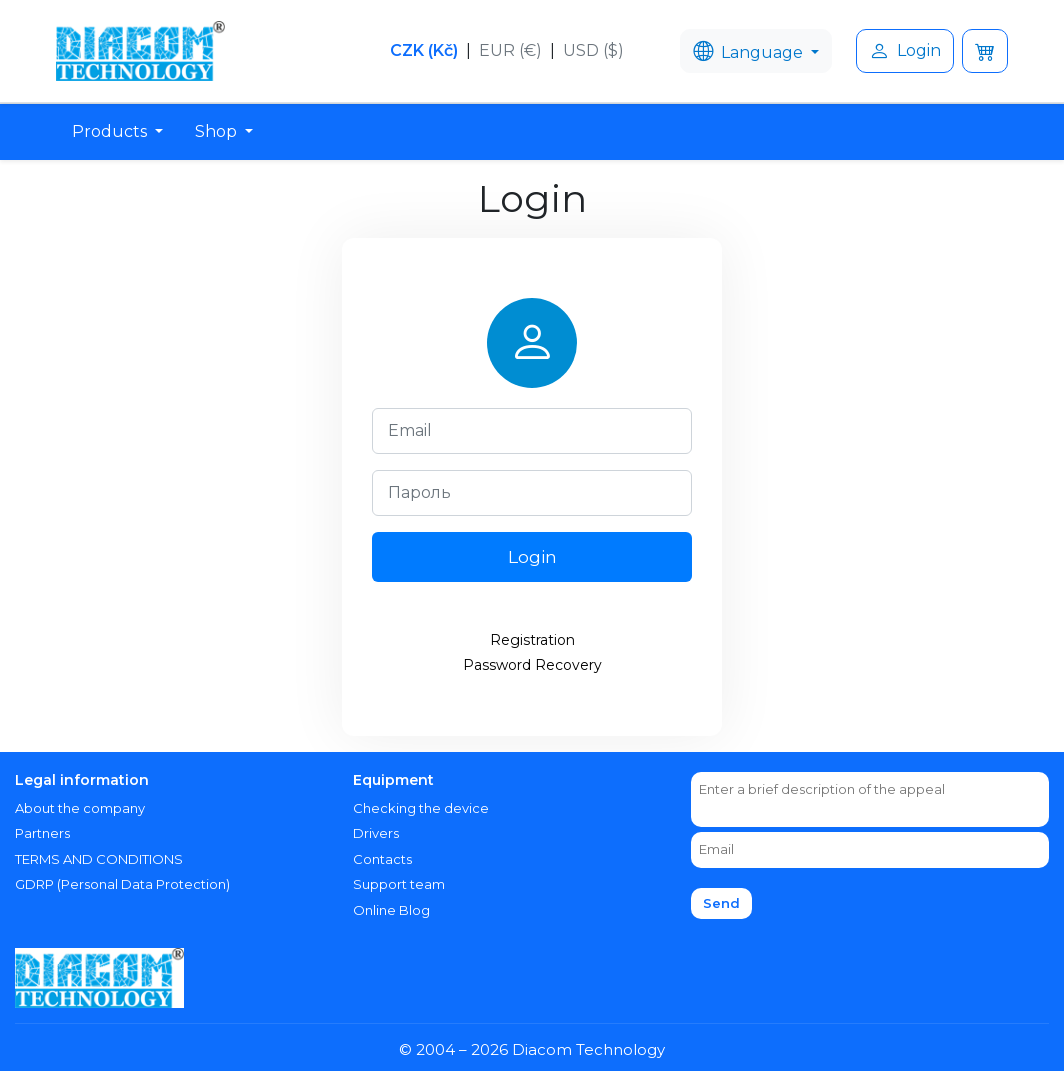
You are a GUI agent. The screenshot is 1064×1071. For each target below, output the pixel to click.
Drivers (376, 833)
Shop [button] (218, 131)
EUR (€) (510, 50)
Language (750, 51)
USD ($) (593, 50)
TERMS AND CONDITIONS (99, 859)
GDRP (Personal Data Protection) (122, 884)
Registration (532, 640)
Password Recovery (532, 665)
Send (721, 903)
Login (905, 51)
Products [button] (111, 131)
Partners (42, 833)
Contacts (382, 859)
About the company (80, 808)
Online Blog (391, 910)
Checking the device (421, 808)
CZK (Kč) (424, 50)
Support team (399, 884)
